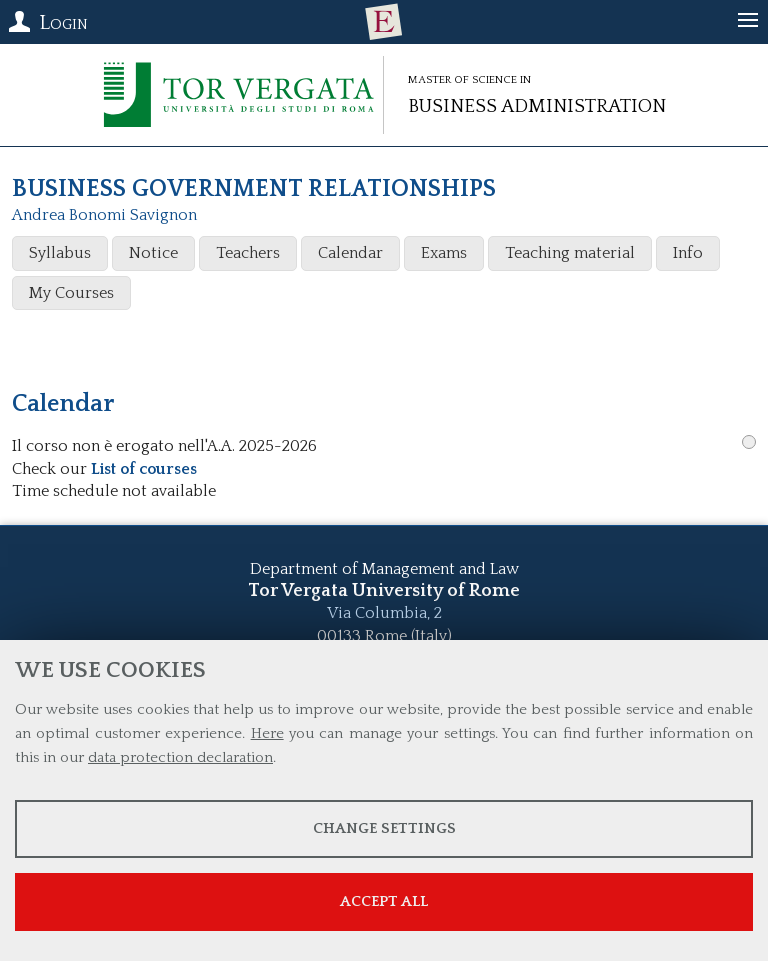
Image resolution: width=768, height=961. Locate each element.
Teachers (248, 253)
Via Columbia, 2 (384, 613)
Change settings (384, 828)
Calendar (350, 253)
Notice (153, 253)
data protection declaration (180, 757)
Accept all (384, 901)
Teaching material (570, 253)
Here (267, 733)
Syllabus (60, 253)
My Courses (71, 293)
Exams (444, 253)
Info (688, 253)
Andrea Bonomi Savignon (104, 215)
